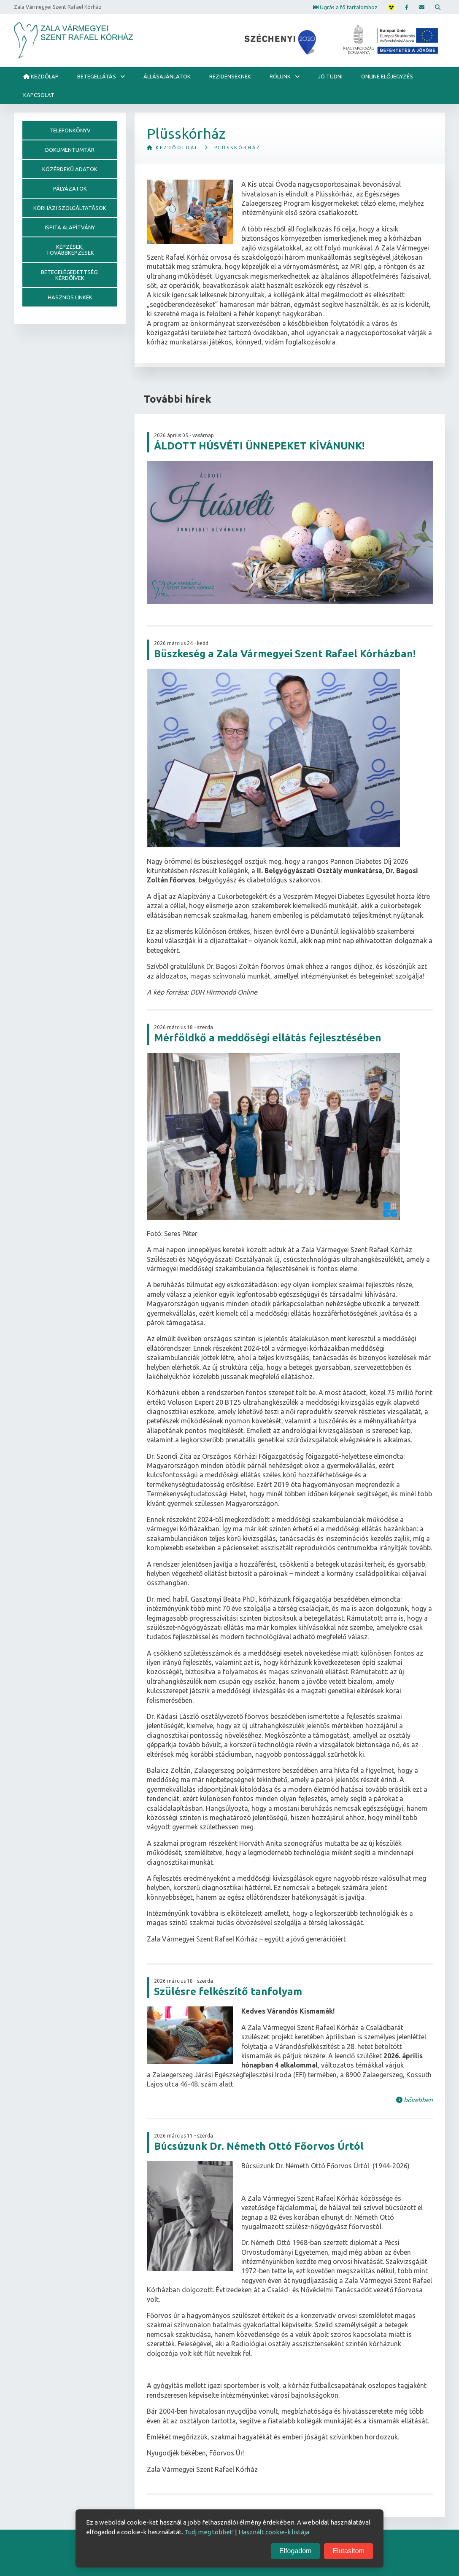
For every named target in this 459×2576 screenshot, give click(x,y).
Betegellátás (96, 76)
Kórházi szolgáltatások (69, 208)
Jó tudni (330, 76)
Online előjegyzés (387, 76)
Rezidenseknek (230, 76)
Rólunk (280, 76)
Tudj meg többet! (209, 2532)
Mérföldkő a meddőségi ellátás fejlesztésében (267, 1037)
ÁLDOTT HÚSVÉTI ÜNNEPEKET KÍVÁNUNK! (259, 446)
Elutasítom (348, 2550)
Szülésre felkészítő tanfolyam (228, 1991)
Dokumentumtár (69, 150)
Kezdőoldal (173, 147)
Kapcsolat (38, 95)
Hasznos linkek (70, 297)
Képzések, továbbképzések (70, 249)
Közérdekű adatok (69, 169)
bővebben (414, 2099)
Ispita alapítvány (70, 227)
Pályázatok (70, 188)
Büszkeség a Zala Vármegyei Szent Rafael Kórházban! (285, 653)
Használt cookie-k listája (273, 2532)
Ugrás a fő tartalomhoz (345, 7)
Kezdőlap (41, 76)
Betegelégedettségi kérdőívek (70, 275)
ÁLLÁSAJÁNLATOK (167, 76)
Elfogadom (295, 2550)
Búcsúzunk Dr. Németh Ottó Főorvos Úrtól (259, 2146)
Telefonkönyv (70, 130)
